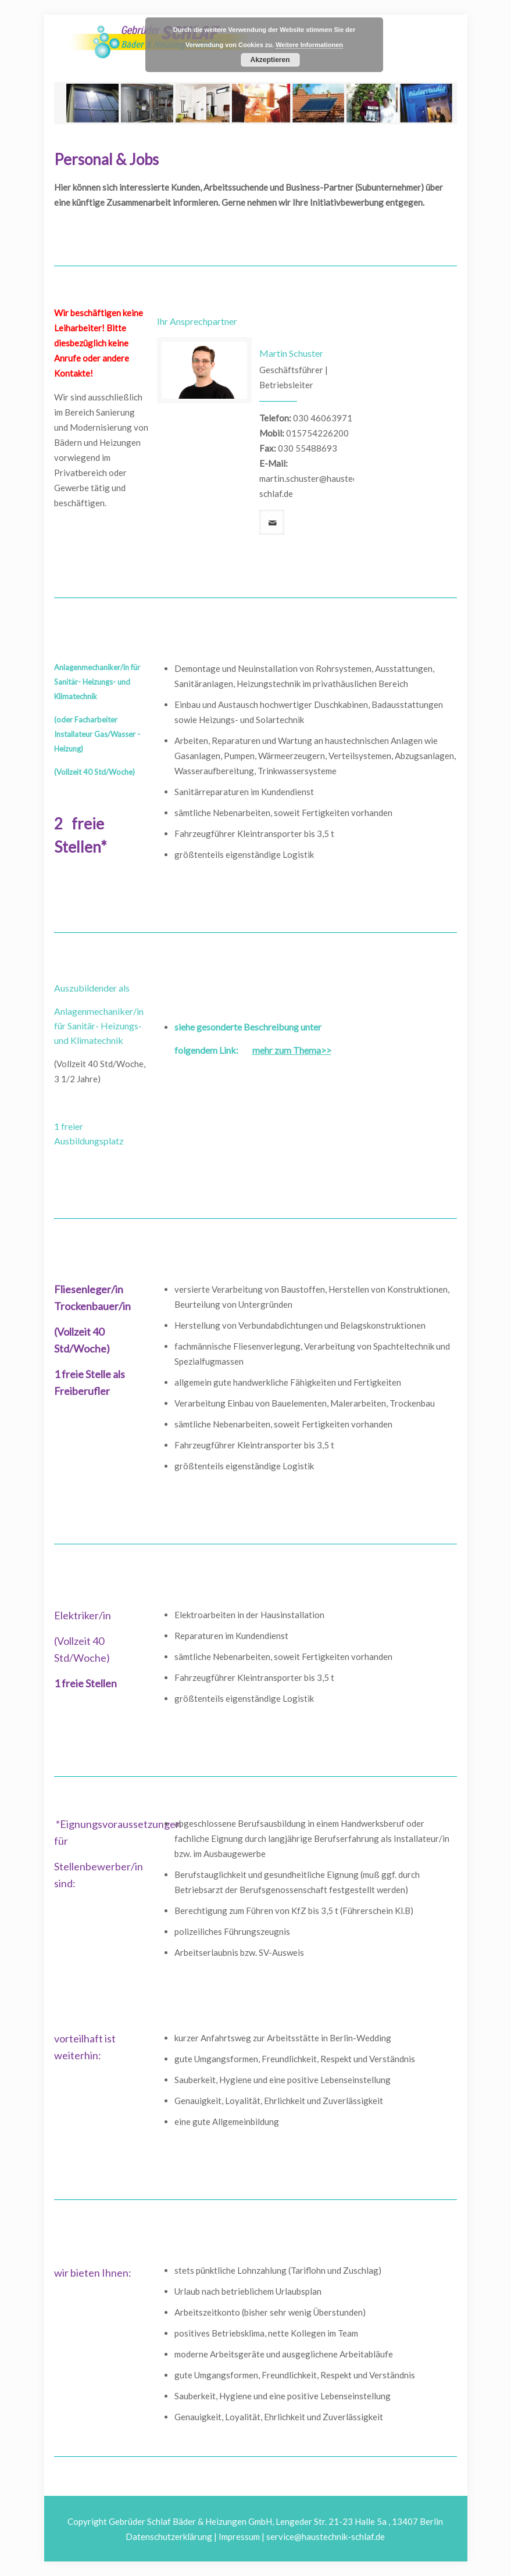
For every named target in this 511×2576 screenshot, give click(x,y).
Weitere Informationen (309, 44)
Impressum (239, 2536)
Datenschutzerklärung (169, 2536)
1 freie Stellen (85, 1683)
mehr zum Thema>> (291, 1050)
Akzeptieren (270, 60)
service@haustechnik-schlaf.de (325, 2536)
